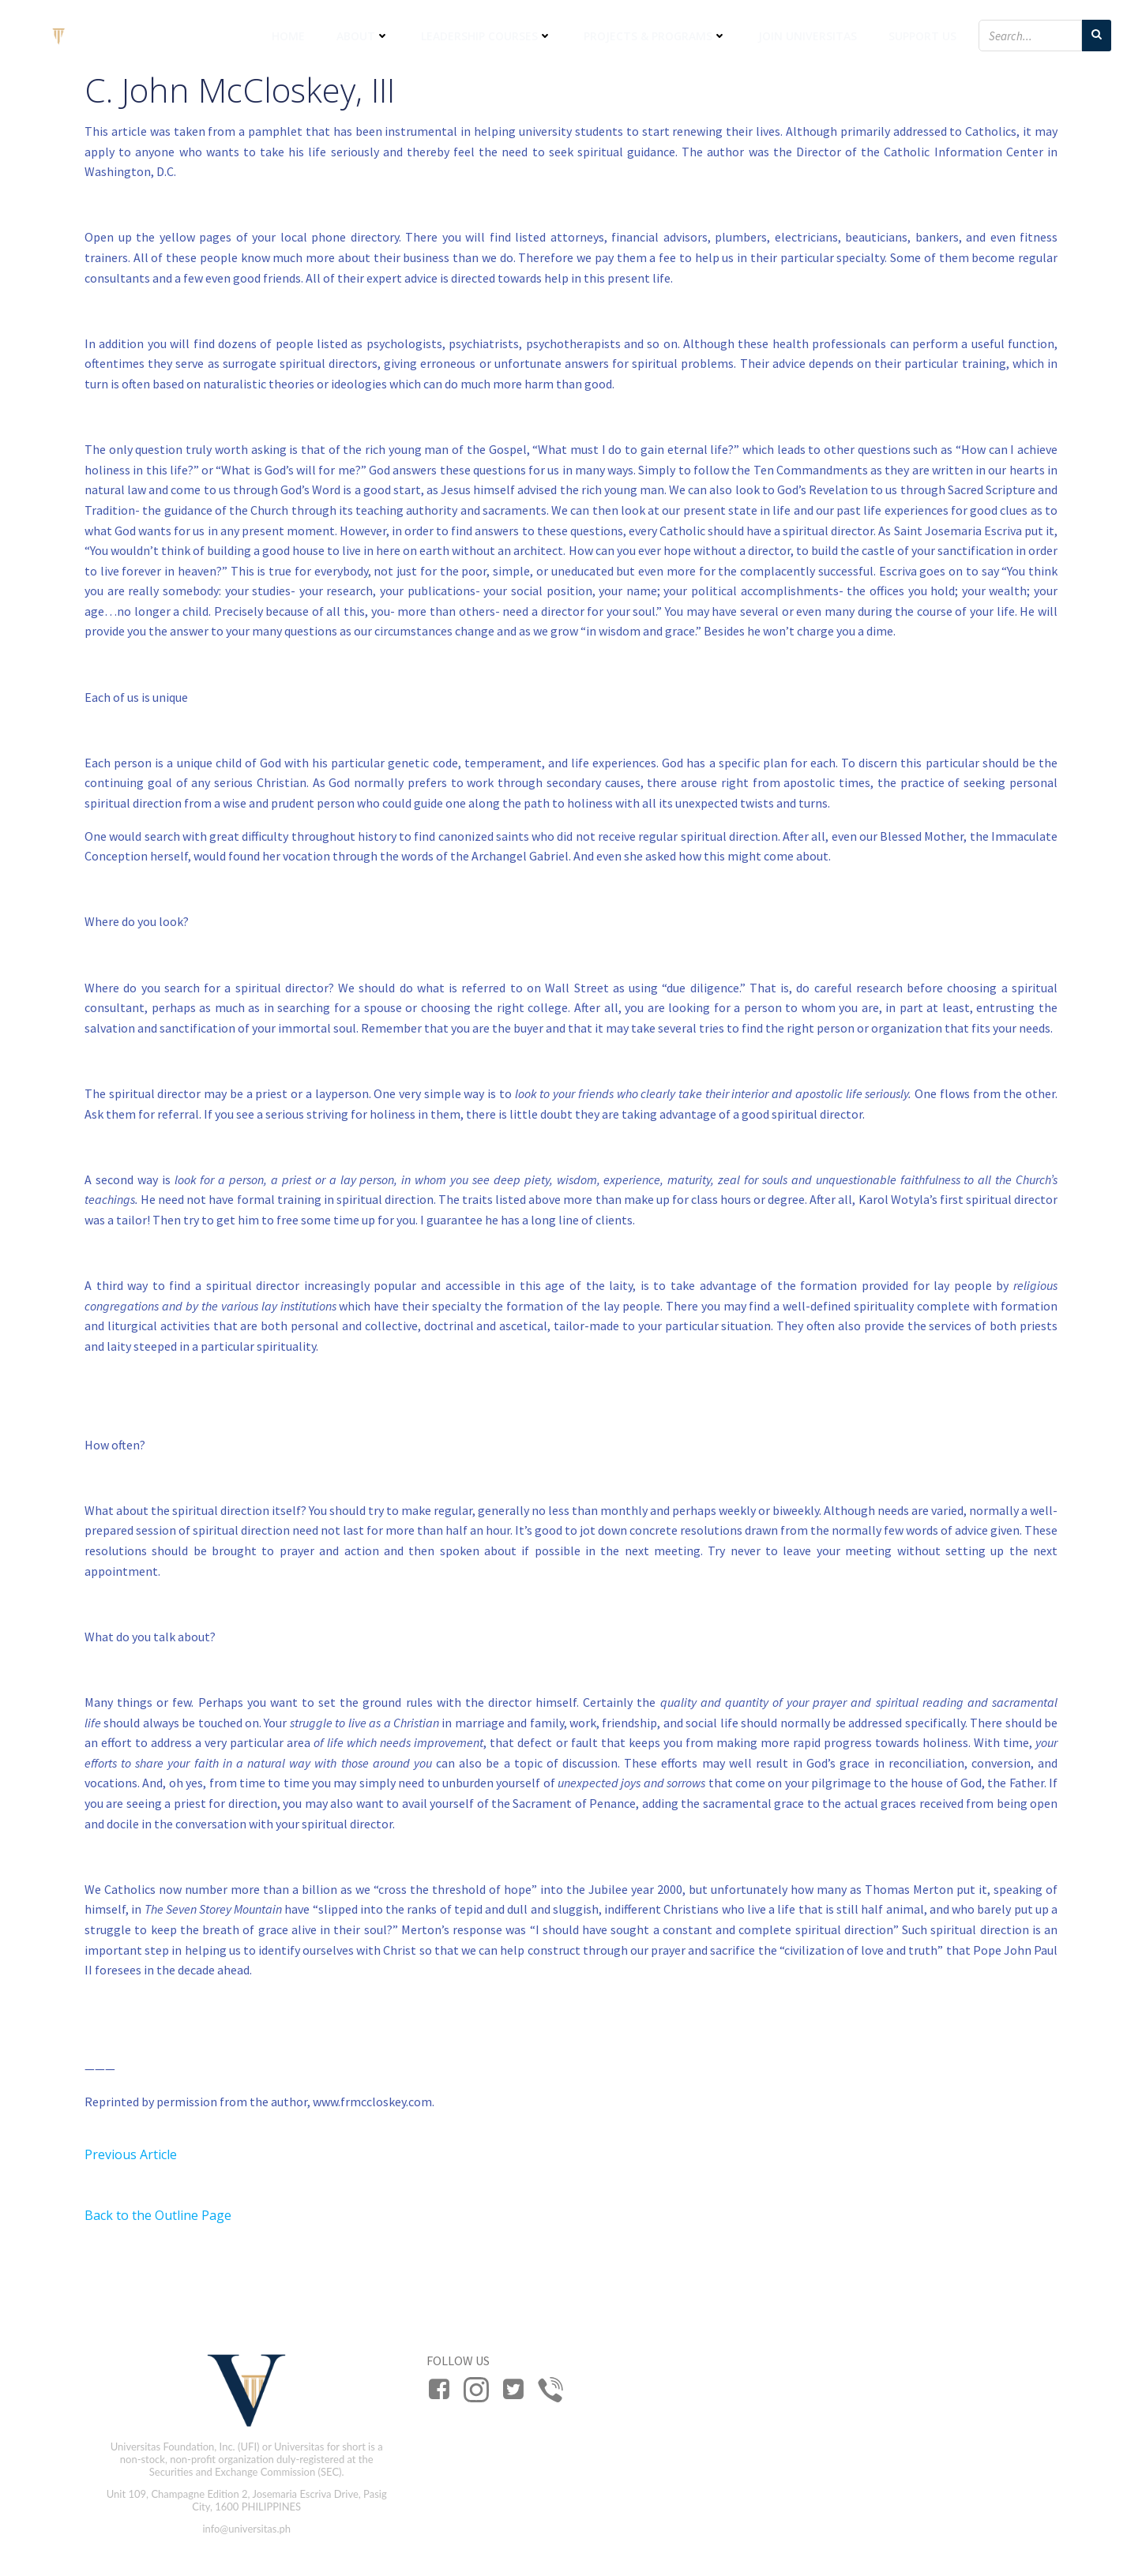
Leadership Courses (486, 35)
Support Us (922, 35)
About (362, 35)
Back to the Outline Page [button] (158, 2215)
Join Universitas (807, 35)
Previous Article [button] (131, 2154)
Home (288, 35)
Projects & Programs (655, 35)
